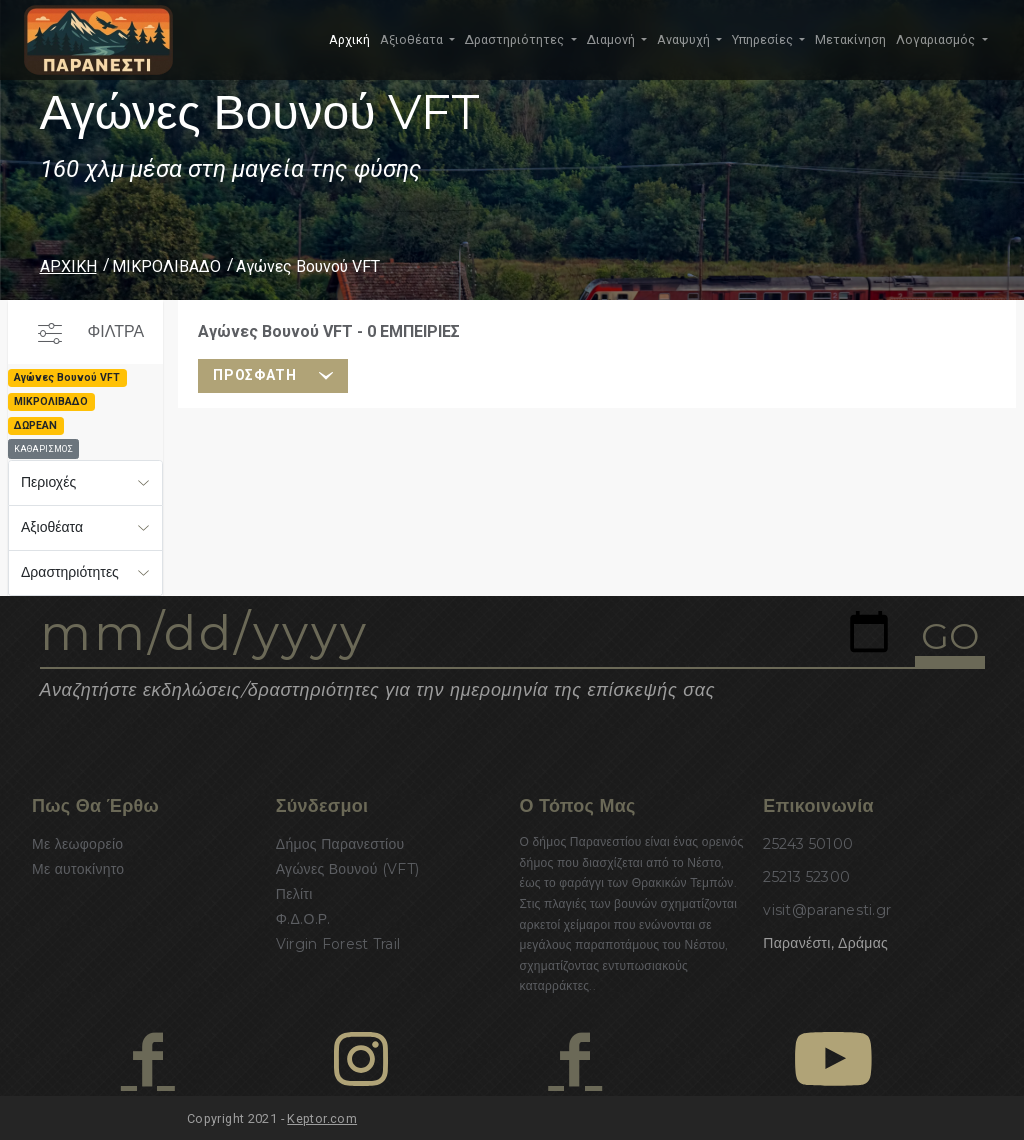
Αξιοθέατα (52, 527)
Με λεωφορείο (77, 844)
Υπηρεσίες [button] (764, 39)
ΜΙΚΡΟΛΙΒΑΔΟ (166, 266)
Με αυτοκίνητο (78, 869)
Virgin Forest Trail (338, 944)
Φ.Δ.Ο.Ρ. (303, 919)
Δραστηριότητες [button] (516, 39)
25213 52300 (806, 877)
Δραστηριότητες (70, 572)
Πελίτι (294, 894)
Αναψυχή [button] (685, 39)
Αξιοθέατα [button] (413, 39)
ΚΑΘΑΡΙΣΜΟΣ (43, 449)
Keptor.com (322, 1118)
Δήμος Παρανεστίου (340, 844)
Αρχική (349, 39)
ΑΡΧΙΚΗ (68, 266)
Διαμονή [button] (612, 39)
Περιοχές (48, 482)
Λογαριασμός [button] (937, 39)
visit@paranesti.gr (827, 910)
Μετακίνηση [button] (850, 39)
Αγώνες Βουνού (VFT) (348, 869)
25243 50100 (808, 844)
